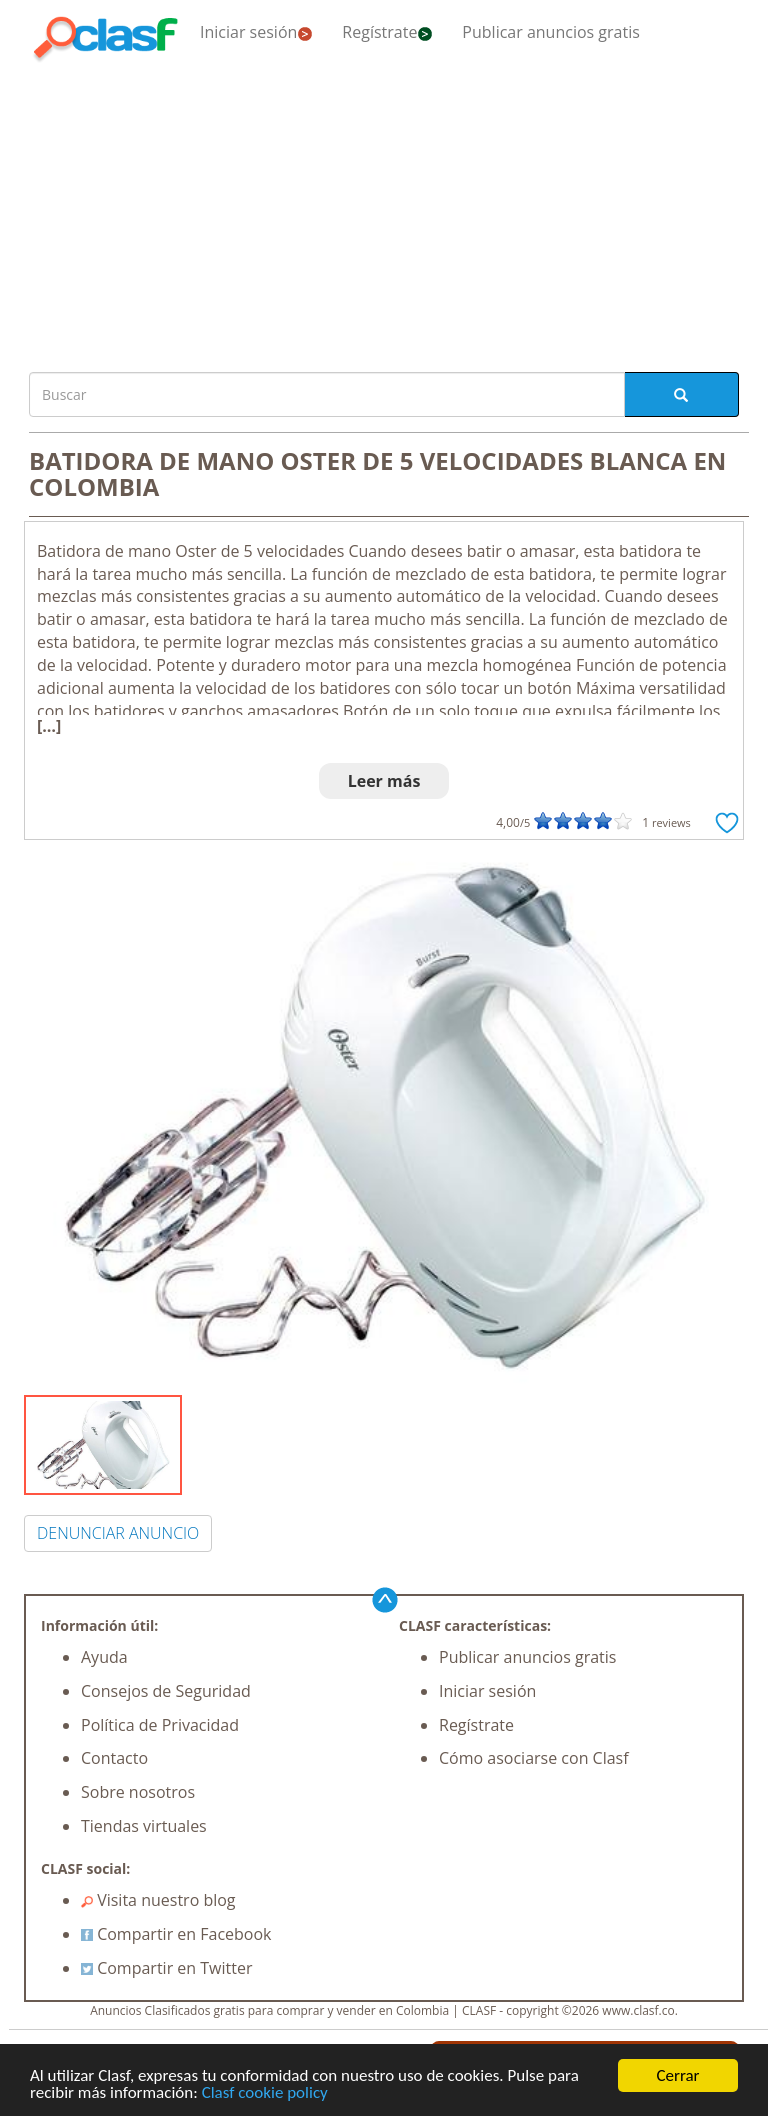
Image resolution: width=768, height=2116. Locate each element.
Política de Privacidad (160, 1725)
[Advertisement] (384, 212)
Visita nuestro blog (158, 1900)
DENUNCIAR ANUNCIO (118, 1533)
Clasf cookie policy (265, 2093)
